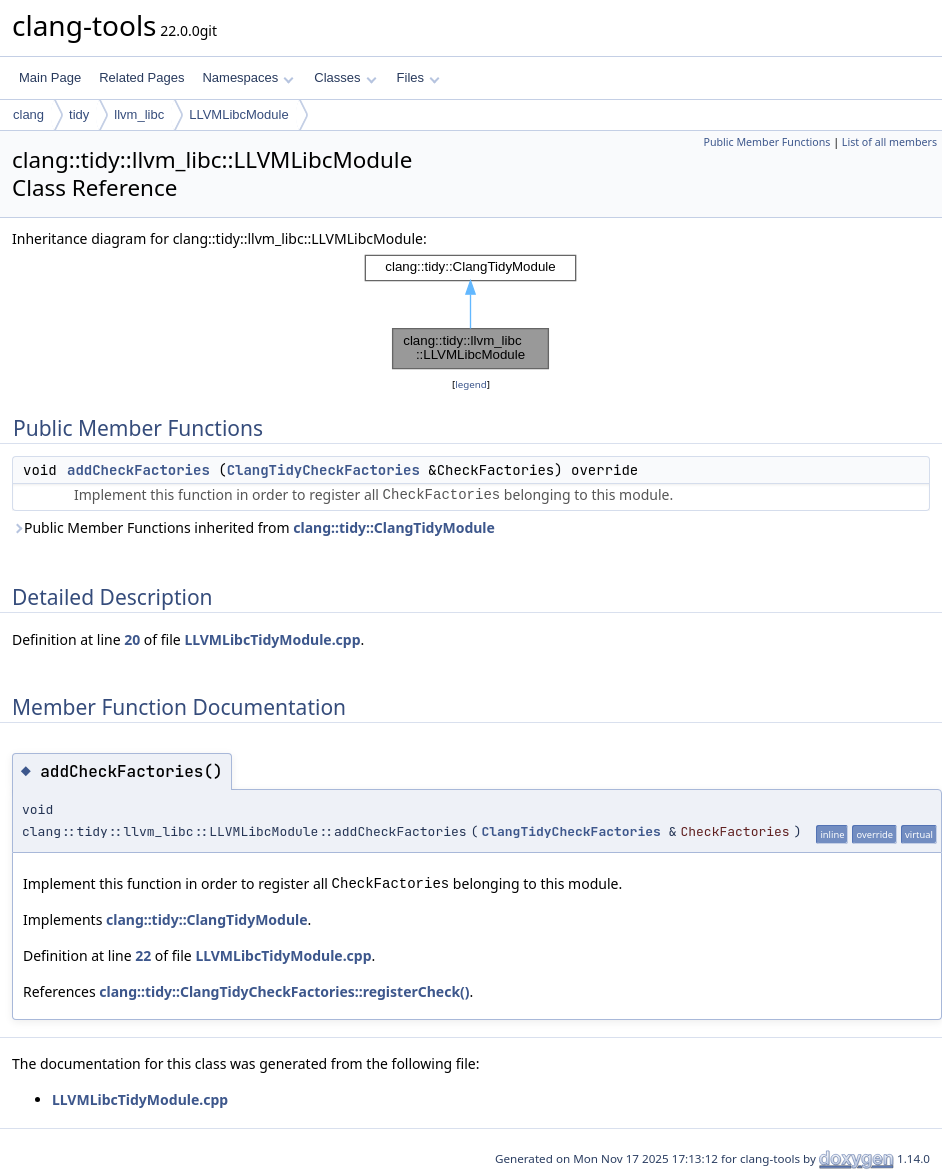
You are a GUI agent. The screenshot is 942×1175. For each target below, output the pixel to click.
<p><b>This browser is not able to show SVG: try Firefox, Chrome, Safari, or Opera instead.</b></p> (471, 312)
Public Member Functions (766, 142)
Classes (345, 77)
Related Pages (141, 77)
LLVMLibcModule (238, 114)
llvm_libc (139, 114)
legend (471, 384)
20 (132, 639)
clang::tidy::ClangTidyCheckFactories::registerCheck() (284, 991)
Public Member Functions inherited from (253, 527)
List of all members (889, 142)
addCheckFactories (138, 470)
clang (28, 114)
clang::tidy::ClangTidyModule (394, 527)
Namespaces (247, 77)
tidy (79, 114)
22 (143, 955)
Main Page (50, 77)
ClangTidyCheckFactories (323, 470)
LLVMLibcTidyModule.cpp (272, 639)
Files (418, 77)
